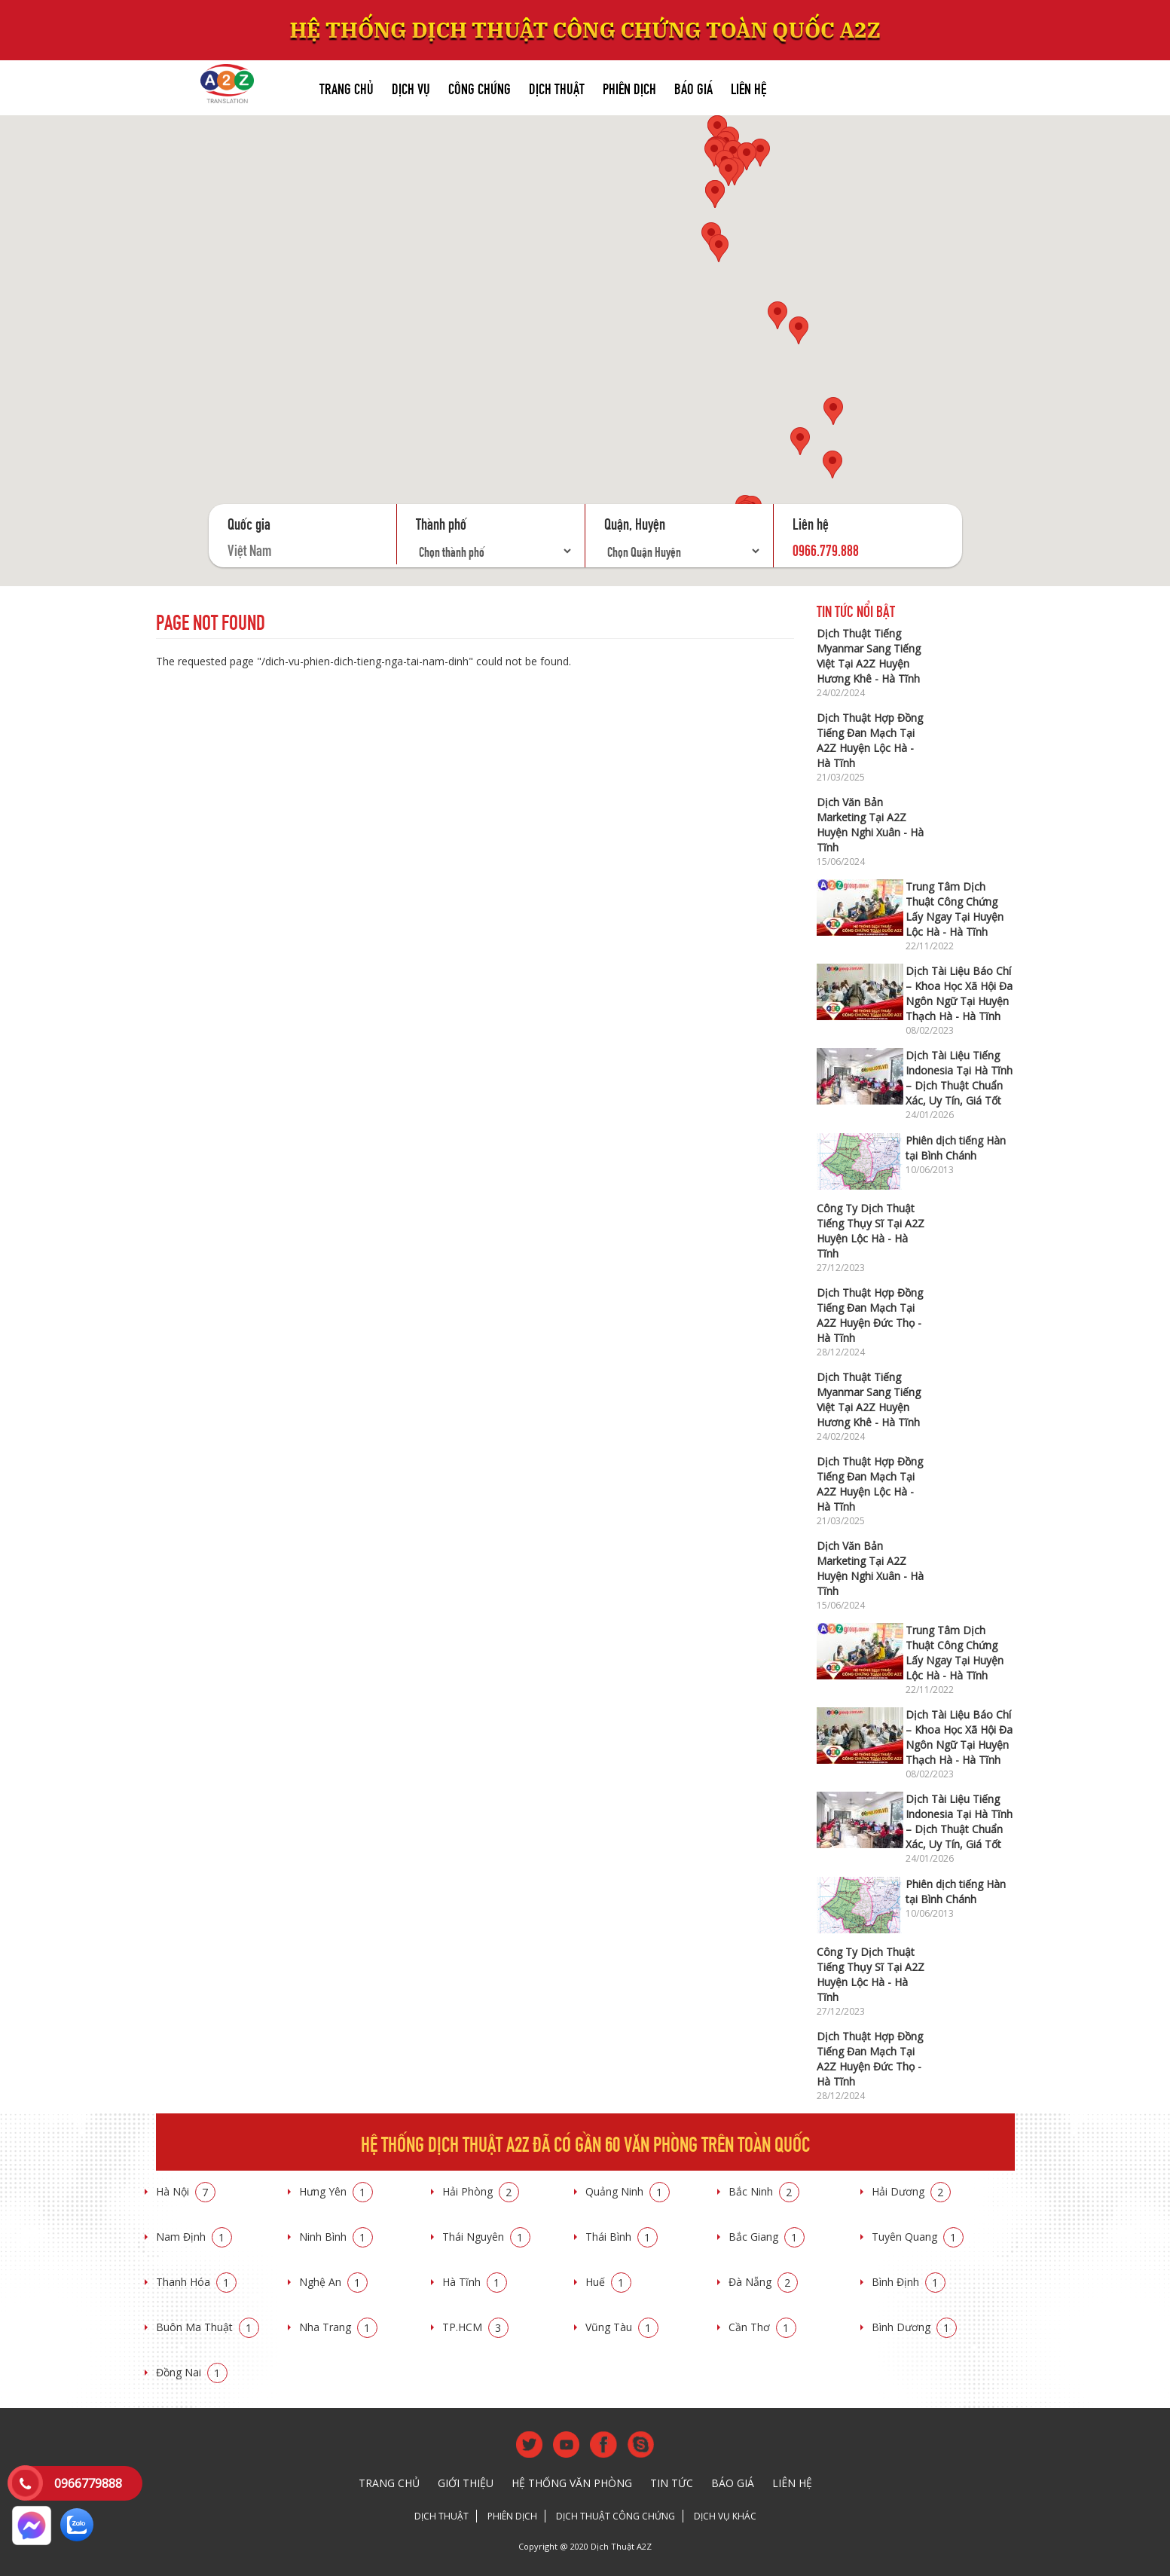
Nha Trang (338, 2327)
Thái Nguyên (486, 2236)
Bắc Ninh (764, 2191)
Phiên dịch (629, 87)
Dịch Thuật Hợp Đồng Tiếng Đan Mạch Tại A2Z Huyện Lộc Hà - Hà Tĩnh (870, 740)
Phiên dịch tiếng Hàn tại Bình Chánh (956, 1148)
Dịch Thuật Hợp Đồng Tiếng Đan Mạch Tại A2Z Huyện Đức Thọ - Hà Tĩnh (870, 1315)
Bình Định (908, 2282)
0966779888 (88, 2483)
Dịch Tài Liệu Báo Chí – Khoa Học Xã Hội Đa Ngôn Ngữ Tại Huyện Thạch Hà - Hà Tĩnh (959, 993)
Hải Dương (911, 2191)
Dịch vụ (411, 87)
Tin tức (671, 2483)
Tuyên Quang (918, 2236)
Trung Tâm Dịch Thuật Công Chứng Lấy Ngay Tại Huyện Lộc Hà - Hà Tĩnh (955, 909)
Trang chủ (346, 87)
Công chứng (479, 87)
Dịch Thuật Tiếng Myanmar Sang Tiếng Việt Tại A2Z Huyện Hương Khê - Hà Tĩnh (869, 656)
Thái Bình (621, 2236)
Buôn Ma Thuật (207, 2327)
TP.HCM (475, 2327)
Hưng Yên (336, 2191)
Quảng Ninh (627, 2191)
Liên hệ (748, 87)
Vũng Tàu (621, 2327)
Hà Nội (185, 2191)
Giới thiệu (465, 2483)
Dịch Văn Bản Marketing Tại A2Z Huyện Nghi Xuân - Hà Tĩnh (870, 824)
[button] (714, 153)
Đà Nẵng (763, 2282)
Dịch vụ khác (725, 2516)
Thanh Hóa (196, 2282)
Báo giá (693, 87)
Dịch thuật (557, 87)
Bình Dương (914, 2327)
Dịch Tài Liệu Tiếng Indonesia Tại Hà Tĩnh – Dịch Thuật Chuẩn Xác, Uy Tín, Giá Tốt (959, 1078)
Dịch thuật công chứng (615, 2516)
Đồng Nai (192, 2372)
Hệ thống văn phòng (572, 2483)
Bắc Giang (767, 2236)
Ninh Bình (336, 2236)
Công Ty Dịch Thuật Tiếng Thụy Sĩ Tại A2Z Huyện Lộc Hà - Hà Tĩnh (870, 1230)
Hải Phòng (480, 2191)
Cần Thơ (762, 2327)
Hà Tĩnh (474, 2282)
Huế (608, 2282)
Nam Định (194, 2236)
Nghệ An (333, 2282)
